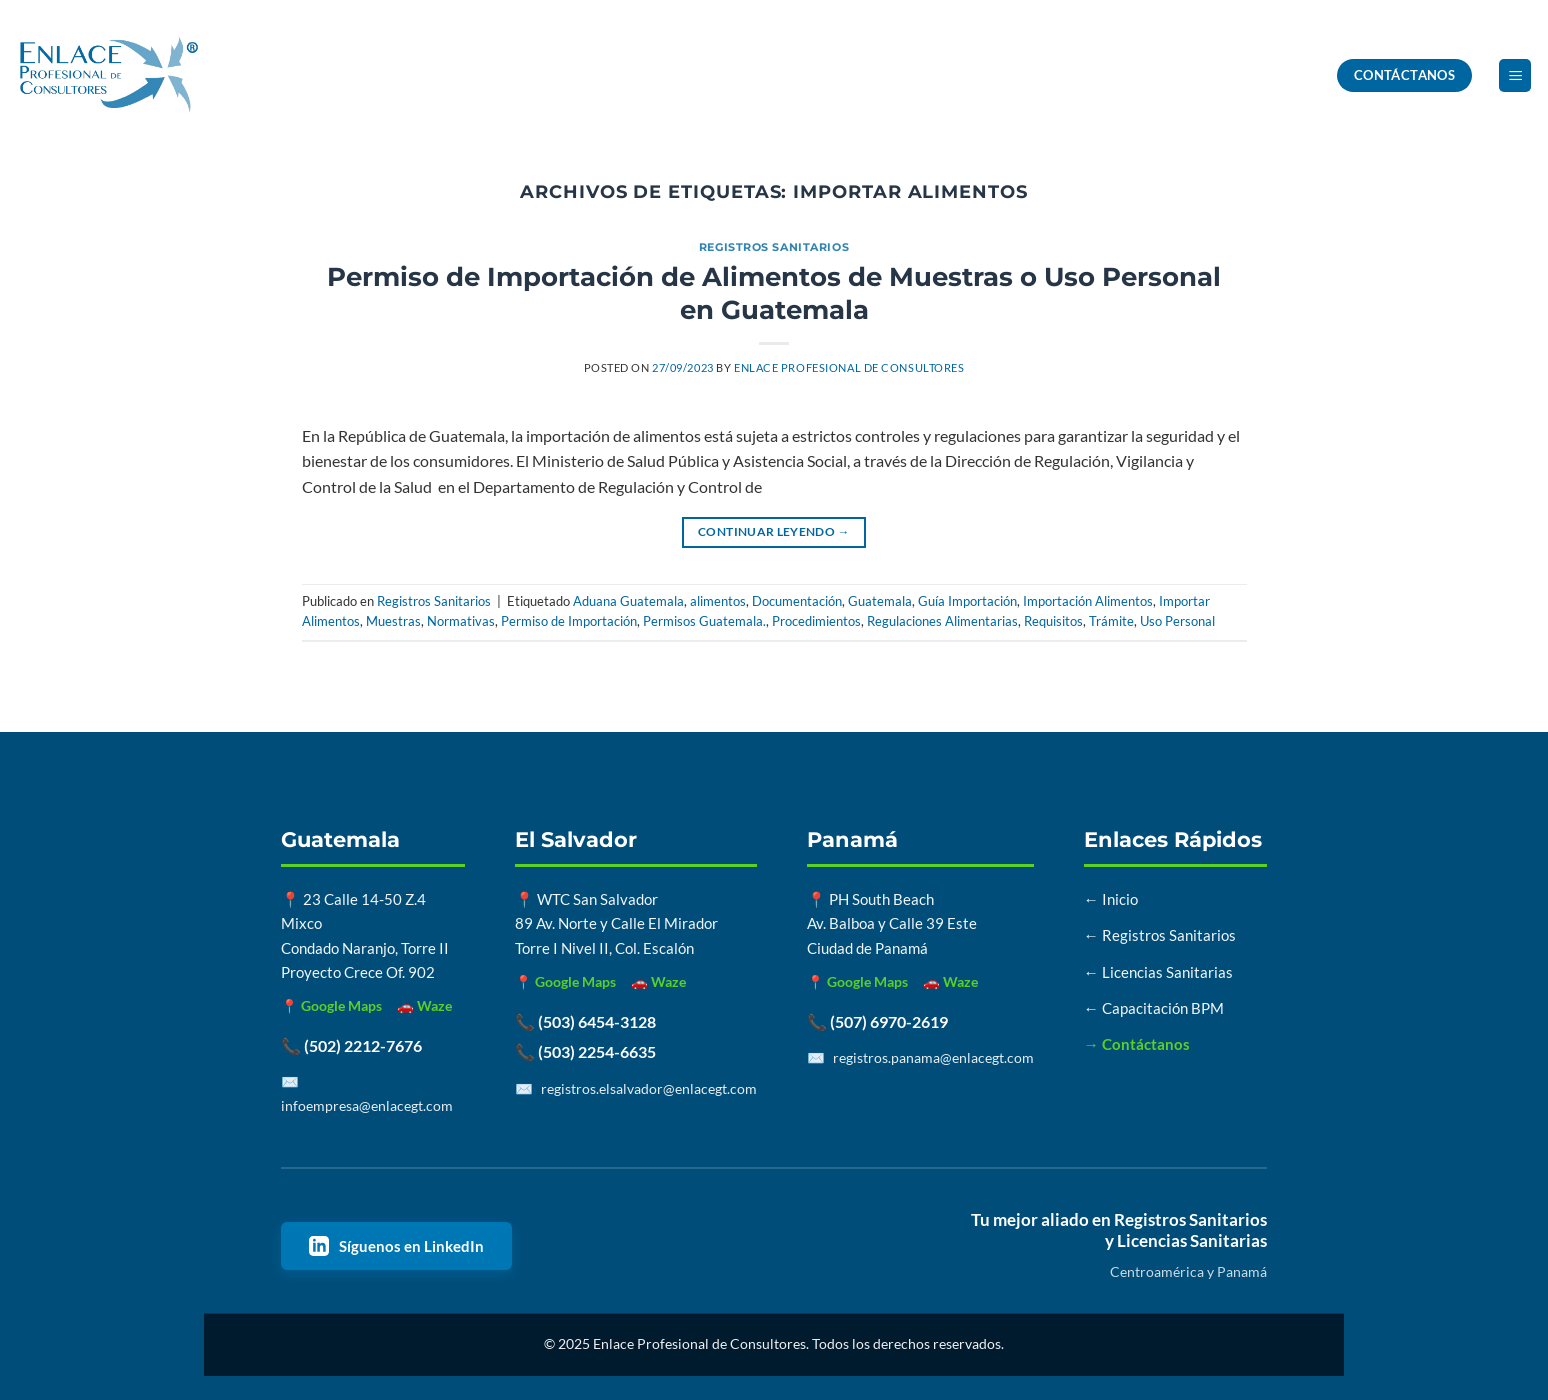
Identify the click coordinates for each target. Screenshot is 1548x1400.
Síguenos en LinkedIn (396, 1246)
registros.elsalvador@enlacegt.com (649, 1088)
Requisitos (1053, 621)
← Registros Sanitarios (1160, 935)
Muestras (393, 621)
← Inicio (1111, 899)
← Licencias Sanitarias (1158, 972)
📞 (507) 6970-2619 (877, 1021)
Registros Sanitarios (774, 247)
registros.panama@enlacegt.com (933, 1057)
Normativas (461, 621)
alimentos (718, 601)
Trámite (1111, 621)
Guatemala (880, 601)
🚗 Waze (424, 1006)
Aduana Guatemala (628, 601)
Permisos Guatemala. (704, 621)
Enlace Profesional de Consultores (849, 367)
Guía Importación (967, 601)
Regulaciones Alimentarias (942, 621)
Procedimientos (816, 621)
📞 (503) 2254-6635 (585, 1051)
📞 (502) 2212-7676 (351, 1045)
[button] (1515, 75)
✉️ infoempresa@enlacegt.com (367, 1093)
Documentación (797, 601)
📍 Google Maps (331, 1006)
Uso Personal (1177, 621)
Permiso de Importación (569, 621)
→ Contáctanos (1137, 1044)
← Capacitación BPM (1154, 1008)
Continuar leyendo (774, 531)
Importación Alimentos (1088, 601)
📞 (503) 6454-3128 (585, 1021)
